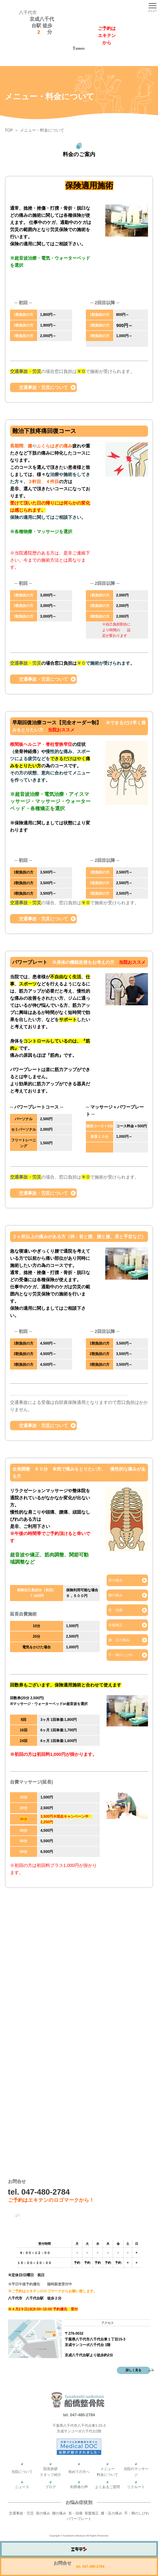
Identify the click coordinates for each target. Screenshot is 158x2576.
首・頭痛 (115, 1610)
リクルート (136, 2487)
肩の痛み (115, 1580)
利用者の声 (79, 2487)
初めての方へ (79, 2472)
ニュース (22, 2487)
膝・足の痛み (119, 1640)
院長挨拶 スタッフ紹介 (50, 2472)
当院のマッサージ (136, 2472)
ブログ (50, 2487)
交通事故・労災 (21, 2513)
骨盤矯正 (115, 1625)
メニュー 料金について (107, 2472)
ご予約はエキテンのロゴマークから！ (51, 2200)
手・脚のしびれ (120, 1655)
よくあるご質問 (107, 2487)
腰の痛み (115, 1595)
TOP (9, 130)
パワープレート (79, 2519)
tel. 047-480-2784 (39, 2191)
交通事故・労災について (43, 387)
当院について (22, 2472)
